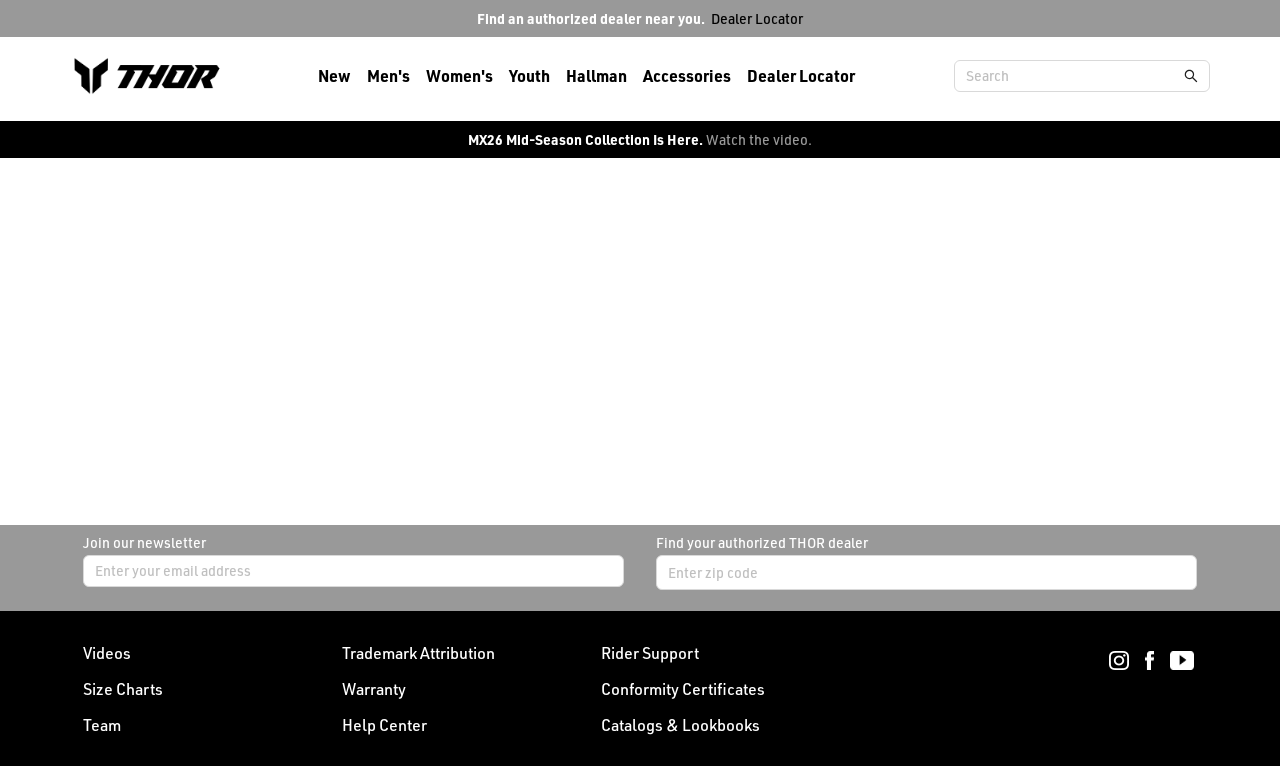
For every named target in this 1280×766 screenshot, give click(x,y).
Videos (107, 653)
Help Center (384, 725)
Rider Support (650, 653)
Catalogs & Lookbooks (680, 725)
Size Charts (123, 689)
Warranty (374, 689)
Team (102, 725)
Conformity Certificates (683, 689)
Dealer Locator (757, 18)
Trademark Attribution (418, 653)
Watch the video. (759, 139)
